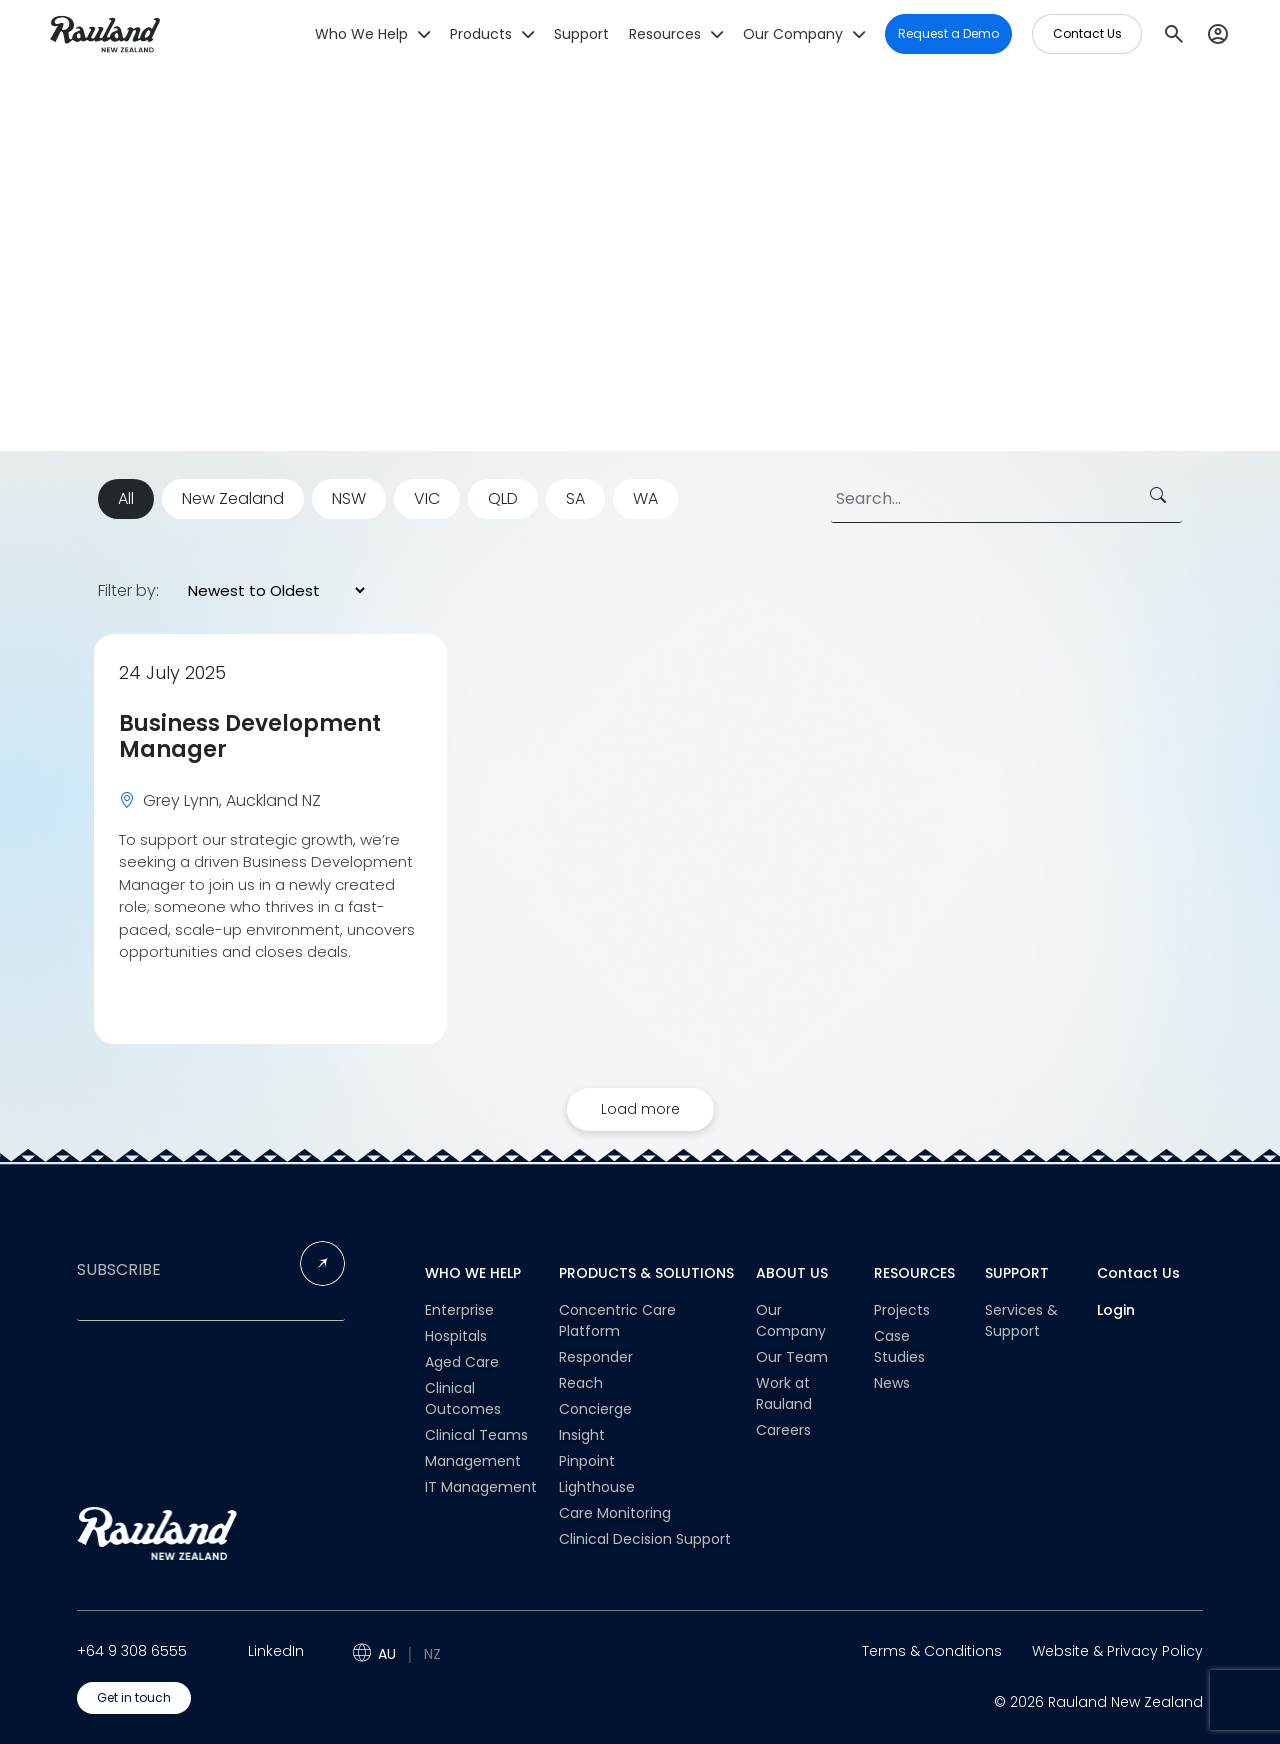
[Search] (1006, 499)
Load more (640, 1109)
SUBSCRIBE (119, 1270)
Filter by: (128, 591)
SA (575, 498)
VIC (427, 498)
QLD (503, 498)
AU (387, 1654)
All (126, 498)
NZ (432, 1654)
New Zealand (233, 498)
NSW (349, 498)
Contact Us (1138, 1273)
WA (645, 498)
